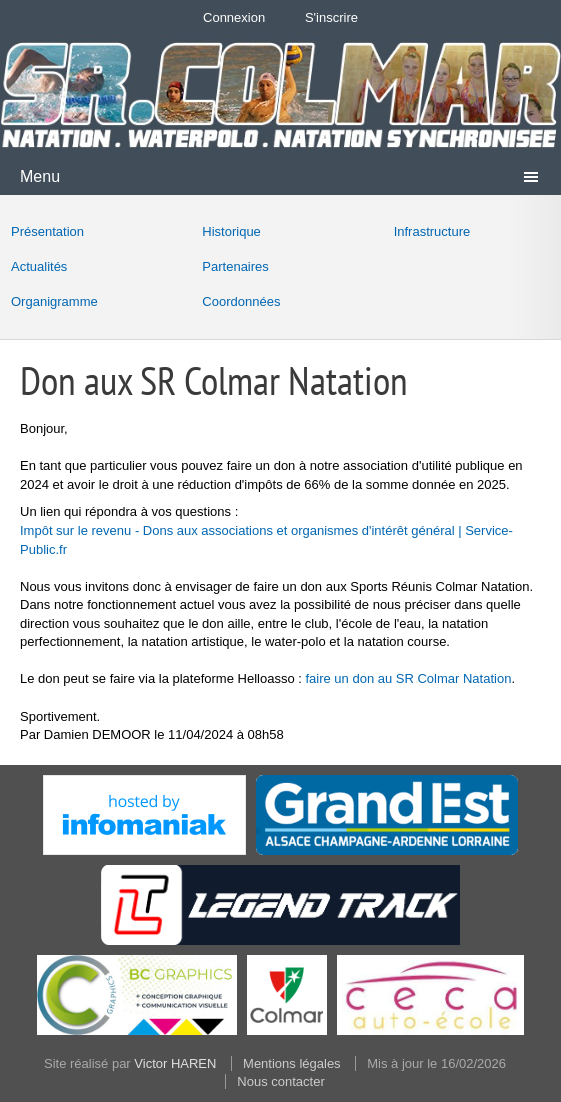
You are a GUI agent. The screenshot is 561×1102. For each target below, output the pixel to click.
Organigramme (54, 301)
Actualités (39, 266)
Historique (231, 231)
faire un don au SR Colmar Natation (408, 678)
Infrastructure (432, 231)
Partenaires (235, 266)
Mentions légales (292, 1063)
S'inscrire (331, 17)
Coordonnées (241, 301)
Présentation (47, 231)
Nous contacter (280, 1081)
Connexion (234, 17)
